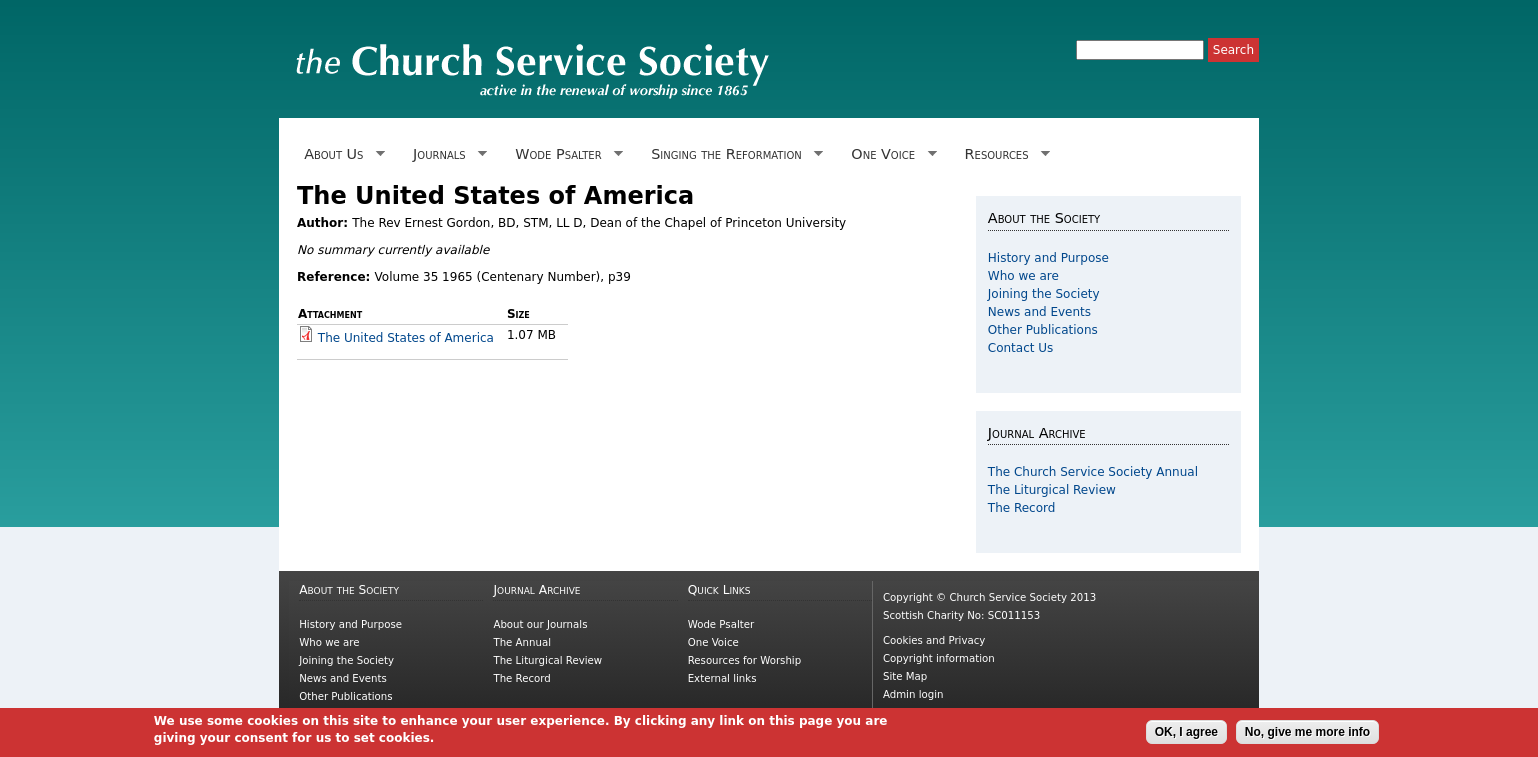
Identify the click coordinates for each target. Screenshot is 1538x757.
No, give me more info (1307, 733)
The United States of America (406, 338)
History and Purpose (1048, 258)
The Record (1022, 508)
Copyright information (939, 658)
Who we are (1023, 276)
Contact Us (1021, 348)
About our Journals (540, 624)
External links (722, 678)
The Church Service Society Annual (1093, 472)
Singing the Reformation (733, 154)
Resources (1003, 154)
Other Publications (1043, 330)
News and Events (1039, 312)
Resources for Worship (744, 660)
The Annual (522, 642)
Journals (446, 154)
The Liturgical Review (1052, 490)
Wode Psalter (565, 154)
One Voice (890, 154)
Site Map (905, 676)
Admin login (913, 694)
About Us (341, 154)
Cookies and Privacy (934, 640)
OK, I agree (1186, 733)
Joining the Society (1044, 294)
